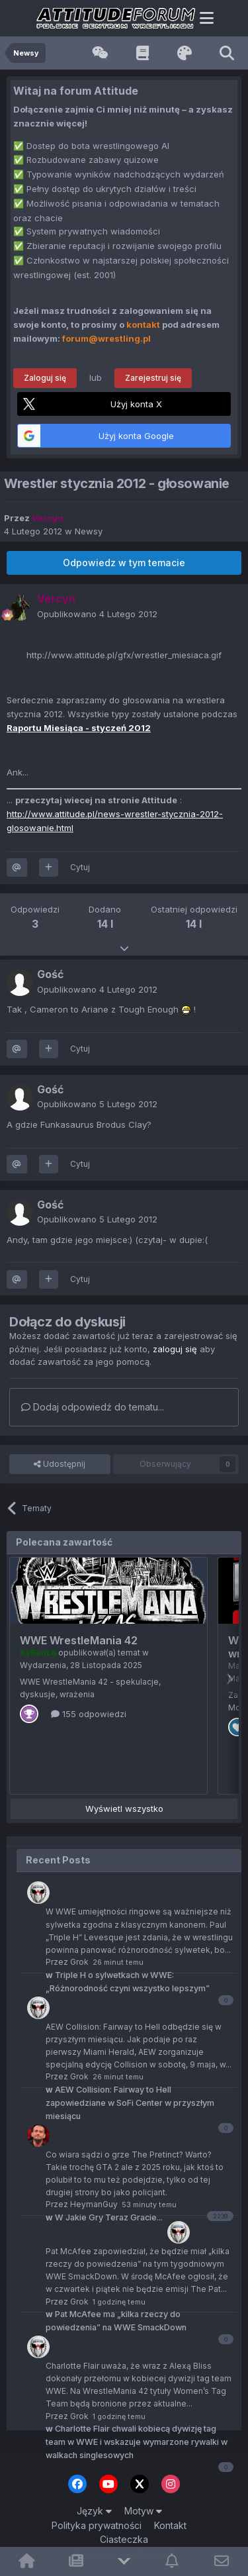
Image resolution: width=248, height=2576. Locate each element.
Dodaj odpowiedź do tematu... (92, 1406)
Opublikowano (97, 614)
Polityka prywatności (97, 2525)
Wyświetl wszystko (124, 1808)
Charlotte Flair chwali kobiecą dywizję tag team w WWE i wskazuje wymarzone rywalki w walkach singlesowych (136, 2442)
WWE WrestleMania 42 (79, 1640)
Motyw (143, 2510)
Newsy (89, 531)
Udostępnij (59, 1464)
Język (94, 2510)
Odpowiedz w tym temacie (124, 562)
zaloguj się (175, 1349)
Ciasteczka (124, 2539)
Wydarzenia (43, 1665)
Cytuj (80, 867)
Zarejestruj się (153, 378)
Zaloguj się (45, 378)
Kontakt (170, 2525)
